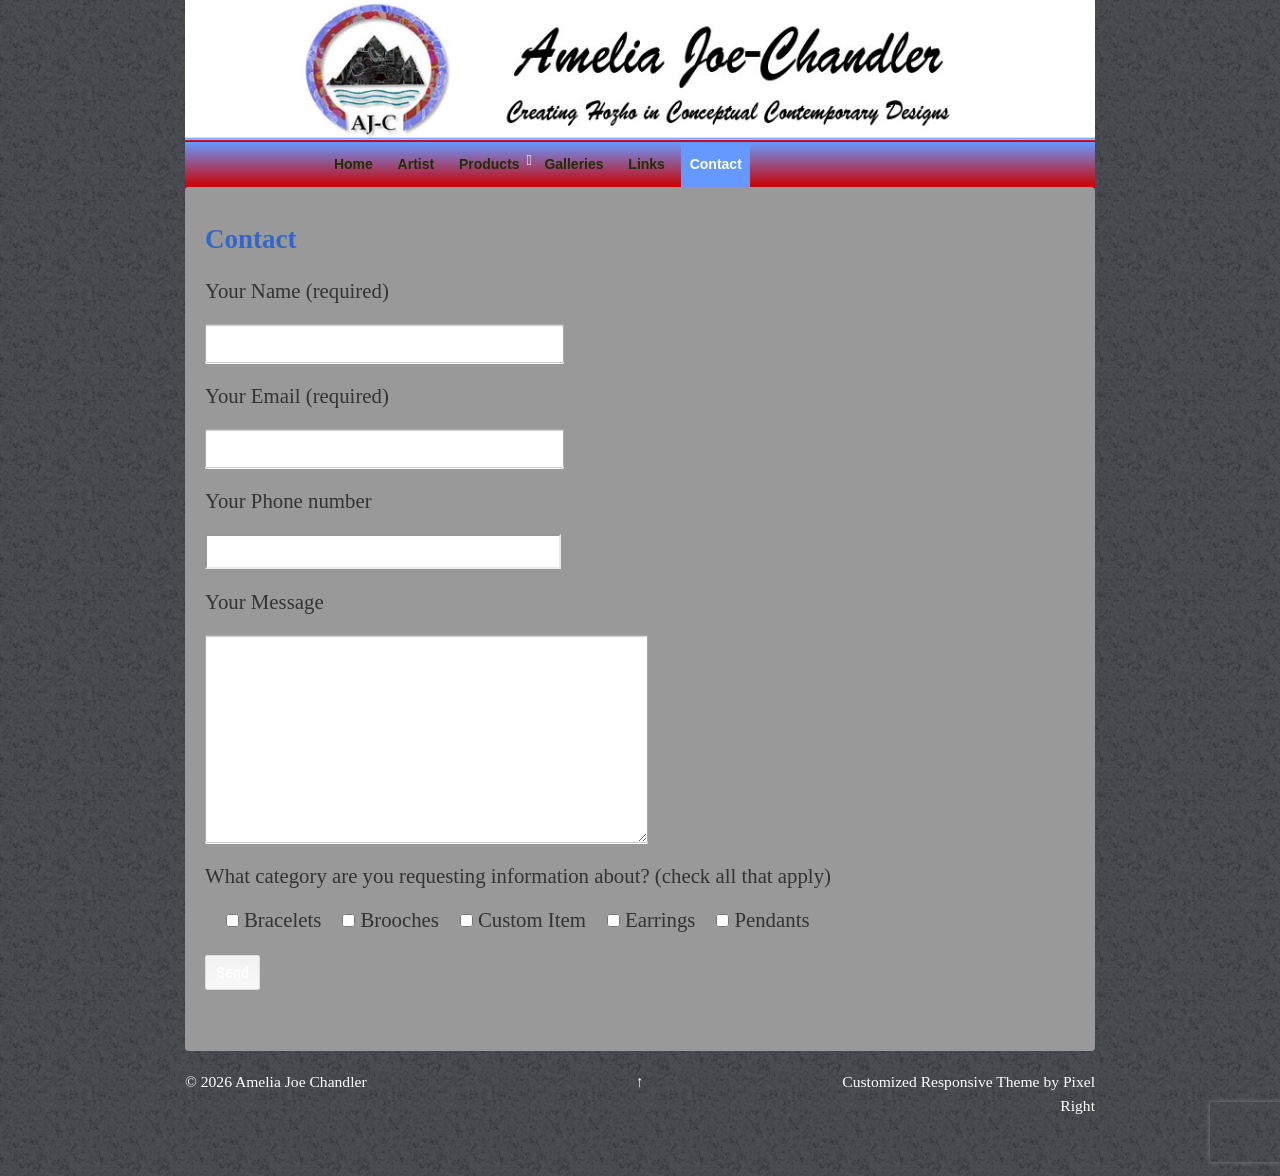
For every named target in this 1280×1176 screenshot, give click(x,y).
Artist (416, 164)
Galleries (573, 164)
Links (646, 164)
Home (353, 164)
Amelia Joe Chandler (299, 1121)
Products (489, 164)
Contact (716, 164)
